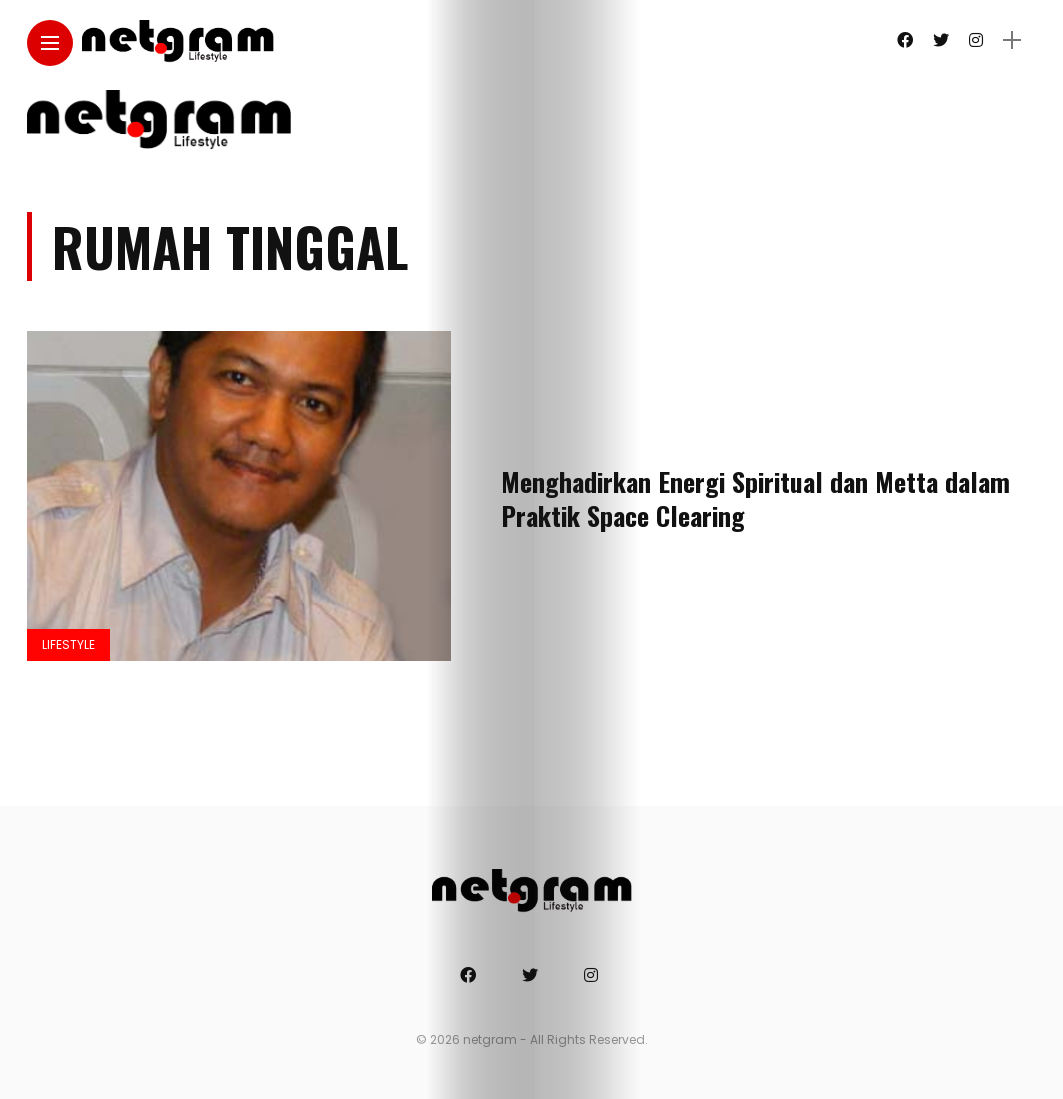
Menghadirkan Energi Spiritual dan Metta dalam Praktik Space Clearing (755, 498)
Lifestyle (68, 644)
